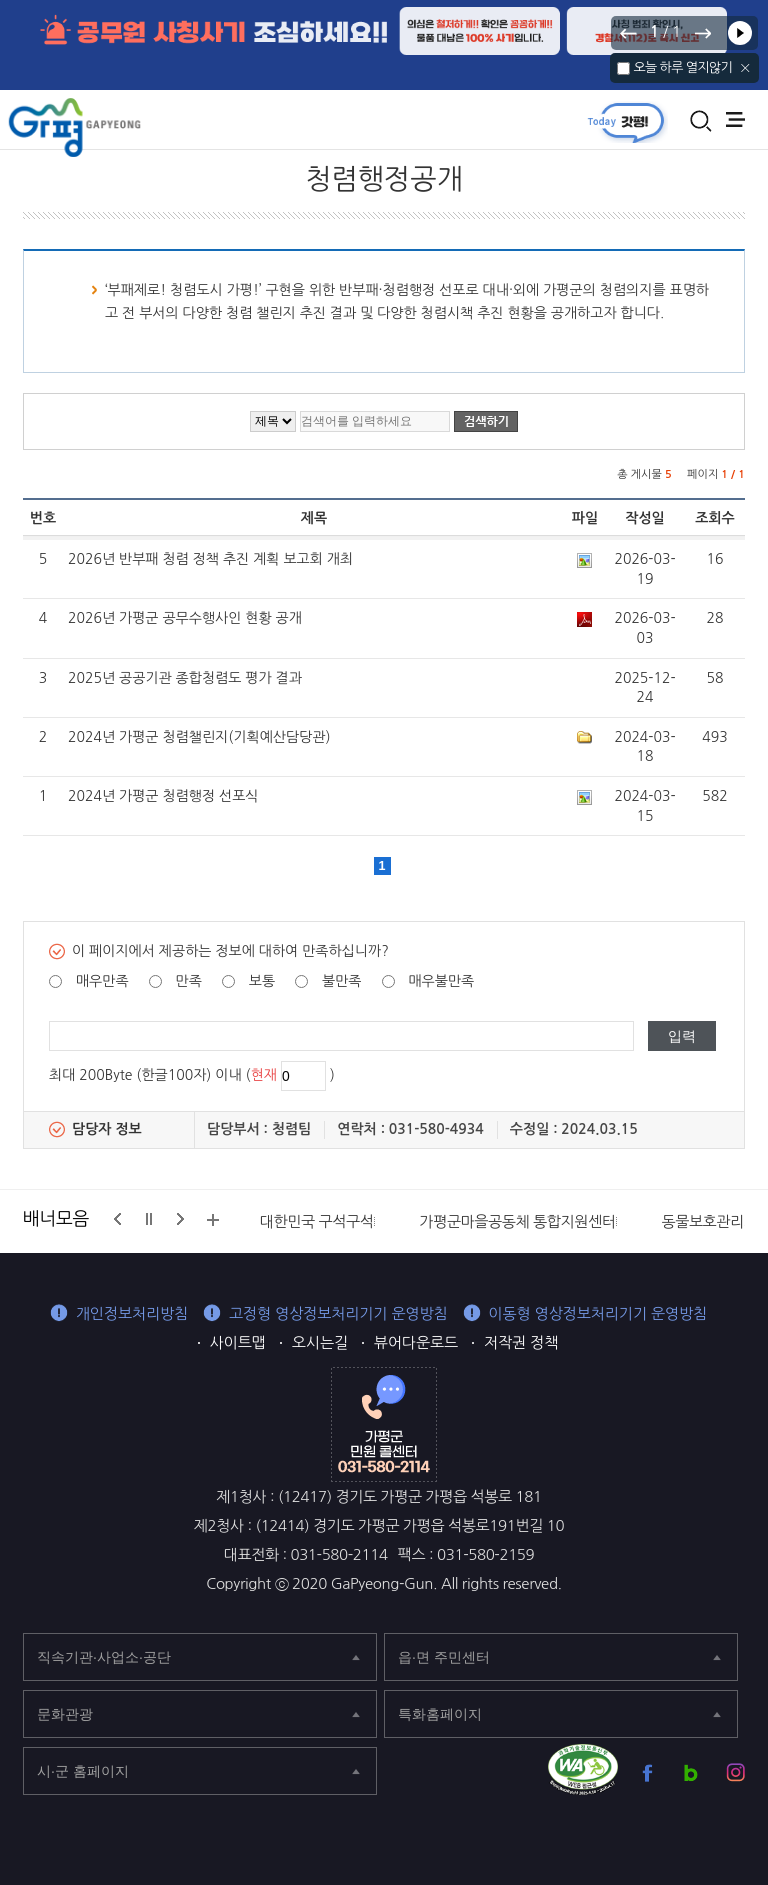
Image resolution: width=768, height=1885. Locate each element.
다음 (702, 33)
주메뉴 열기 (735, 119)
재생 (740, 33)
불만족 (341, 981)
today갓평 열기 (626, 122)
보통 (262, 981)
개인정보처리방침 (132, 1313)
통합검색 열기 (701, 121)
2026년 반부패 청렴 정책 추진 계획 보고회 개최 (210, 559)
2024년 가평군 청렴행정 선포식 (163, 796)
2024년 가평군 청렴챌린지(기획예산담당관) (199, 737)
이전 (629, 33)
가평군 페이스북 (647, 1772)
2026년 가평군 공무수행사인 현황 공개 (185, 618)
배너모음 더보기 (213, 1220)
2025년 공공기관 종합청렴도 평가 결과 (185, 678)
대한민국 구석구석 (317, 1221)
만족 (189, 981)
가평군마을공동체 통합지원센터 (517, 1221)
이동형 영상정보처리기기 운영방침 (598, 1313)
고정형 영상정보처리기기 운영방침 (338, 1313)
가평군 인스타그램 (735, 1772)
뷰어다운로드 (416, 1342)
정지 (149, 1219)
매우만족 (102, 981)
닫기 (745, 68)
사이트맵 (238, 1342)
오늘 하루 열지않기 (682, 67)
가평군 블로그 (691, 1772)
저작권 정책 (521, 1342)
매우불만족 (441, 981)
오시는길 (320, 1342)
